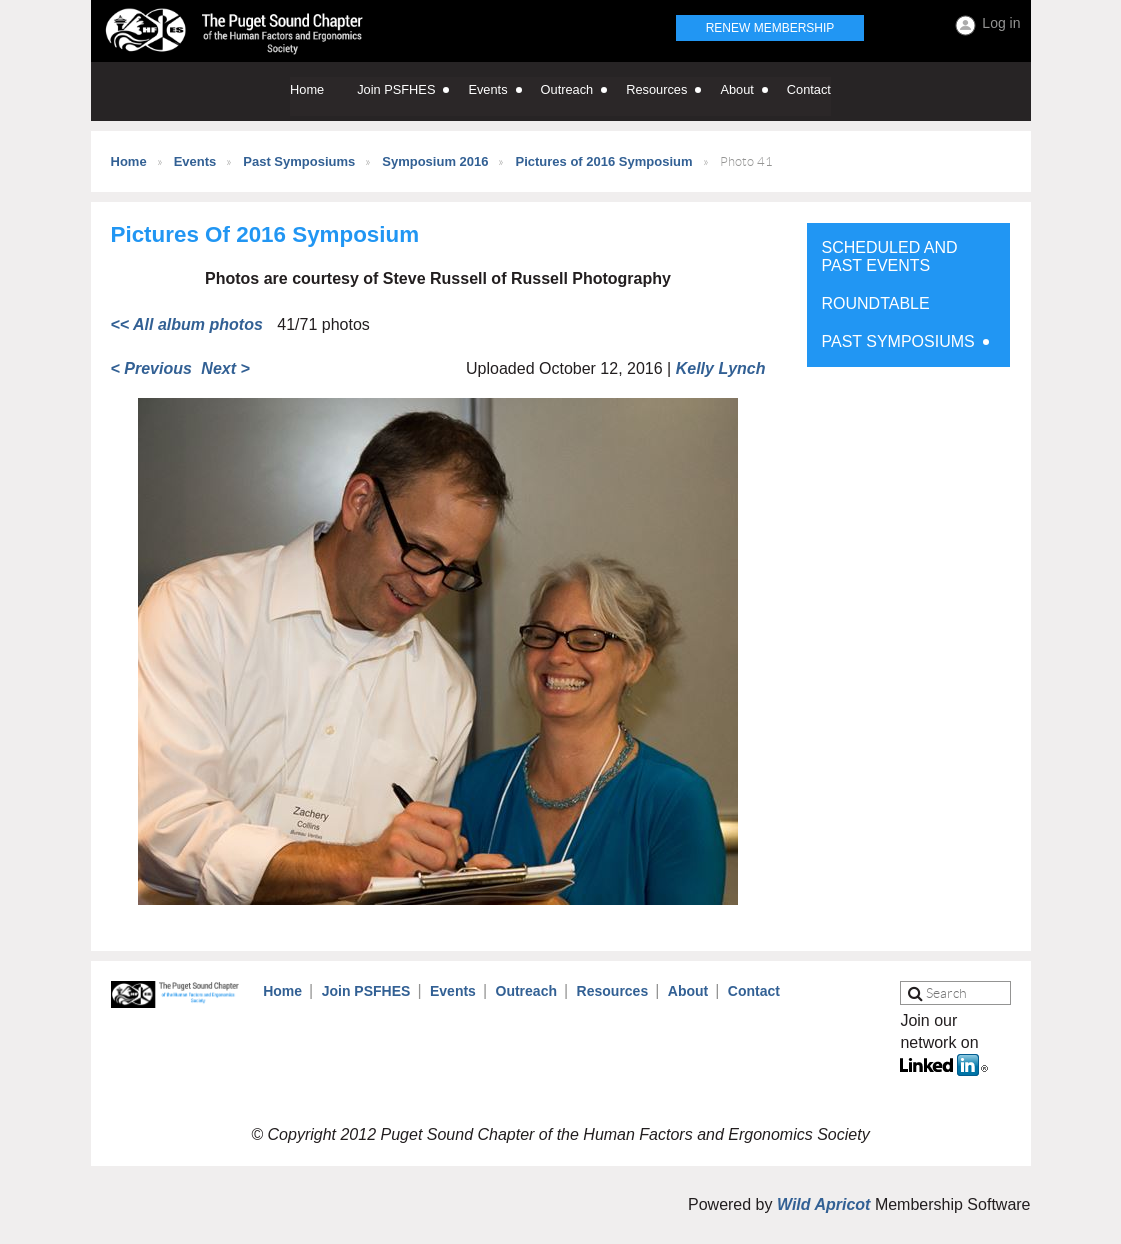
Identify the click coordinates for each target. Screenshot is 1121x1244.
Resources (613, 991)
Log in (1001, 23)
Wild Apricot (823, 1204)
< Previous (151, 368)
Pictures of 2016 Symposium (603, 161)
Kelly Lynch (721, 368)
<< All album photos (187, 324)
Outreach (526, 991)
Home (129, 161)
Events (195, 161)
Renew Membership (770, 28)
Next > (225, 368)
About (688, 991)
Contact (754, 991)
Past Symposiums (299, 161)
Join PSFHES (366, 991)
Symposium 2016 (435, 161)
